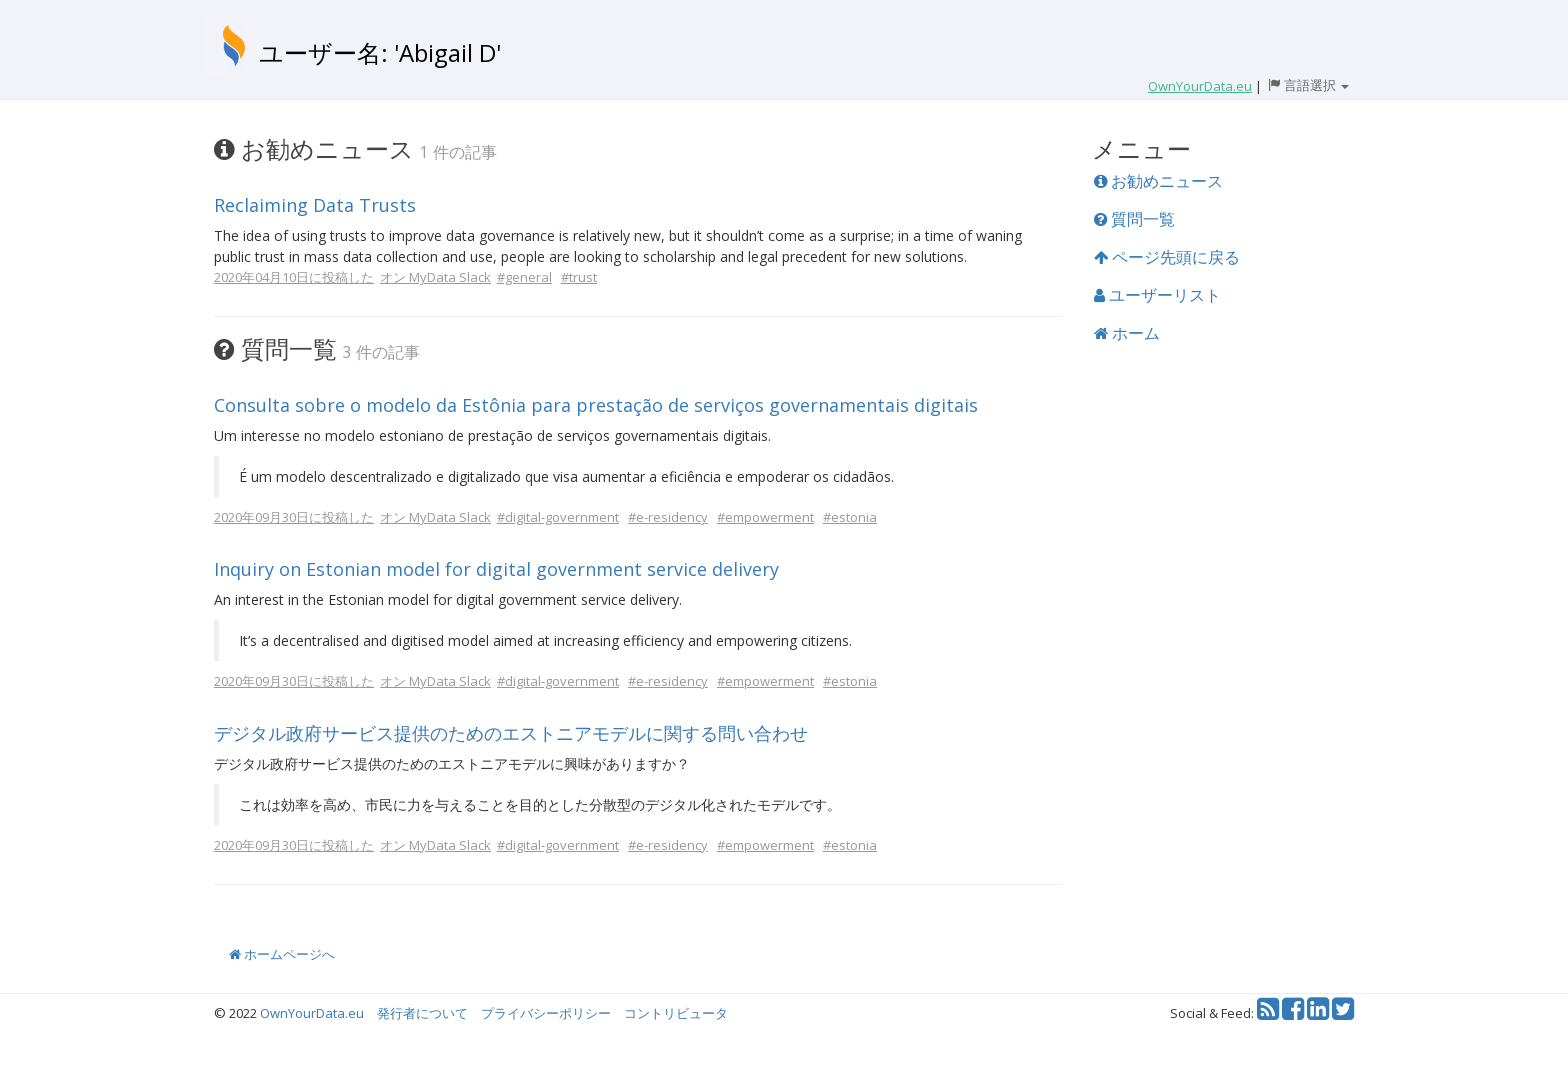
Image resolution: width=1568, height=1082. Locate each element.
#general (524, 277)
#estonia (850, 517)
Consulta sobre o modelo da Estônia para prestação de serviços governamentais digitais (596, 405)
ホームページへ (282, 954)
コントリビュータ (676, 1013)
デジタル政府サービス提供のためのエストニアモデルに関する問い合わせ (511, 733)
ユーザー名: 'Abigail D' (380, 52)
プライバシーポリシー (546, 1013)
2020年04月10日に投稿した (294, 277)
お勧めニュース (1158, 181)
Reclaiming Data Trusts (315, 205)
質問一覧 (1134, 219)
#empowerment (765, 517)
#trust (579, 277)
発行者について (422, 1013)
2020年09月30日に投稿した (294, 517)
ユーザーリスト (1157, 295)
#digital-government (558, 517)
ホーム (1127, 333)
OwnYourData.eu (312, 1013)
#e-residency (668, 517)
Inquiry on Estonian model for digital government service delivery (496, 569)
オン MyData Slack (435, 277)
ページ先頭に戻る (1167, 257)
